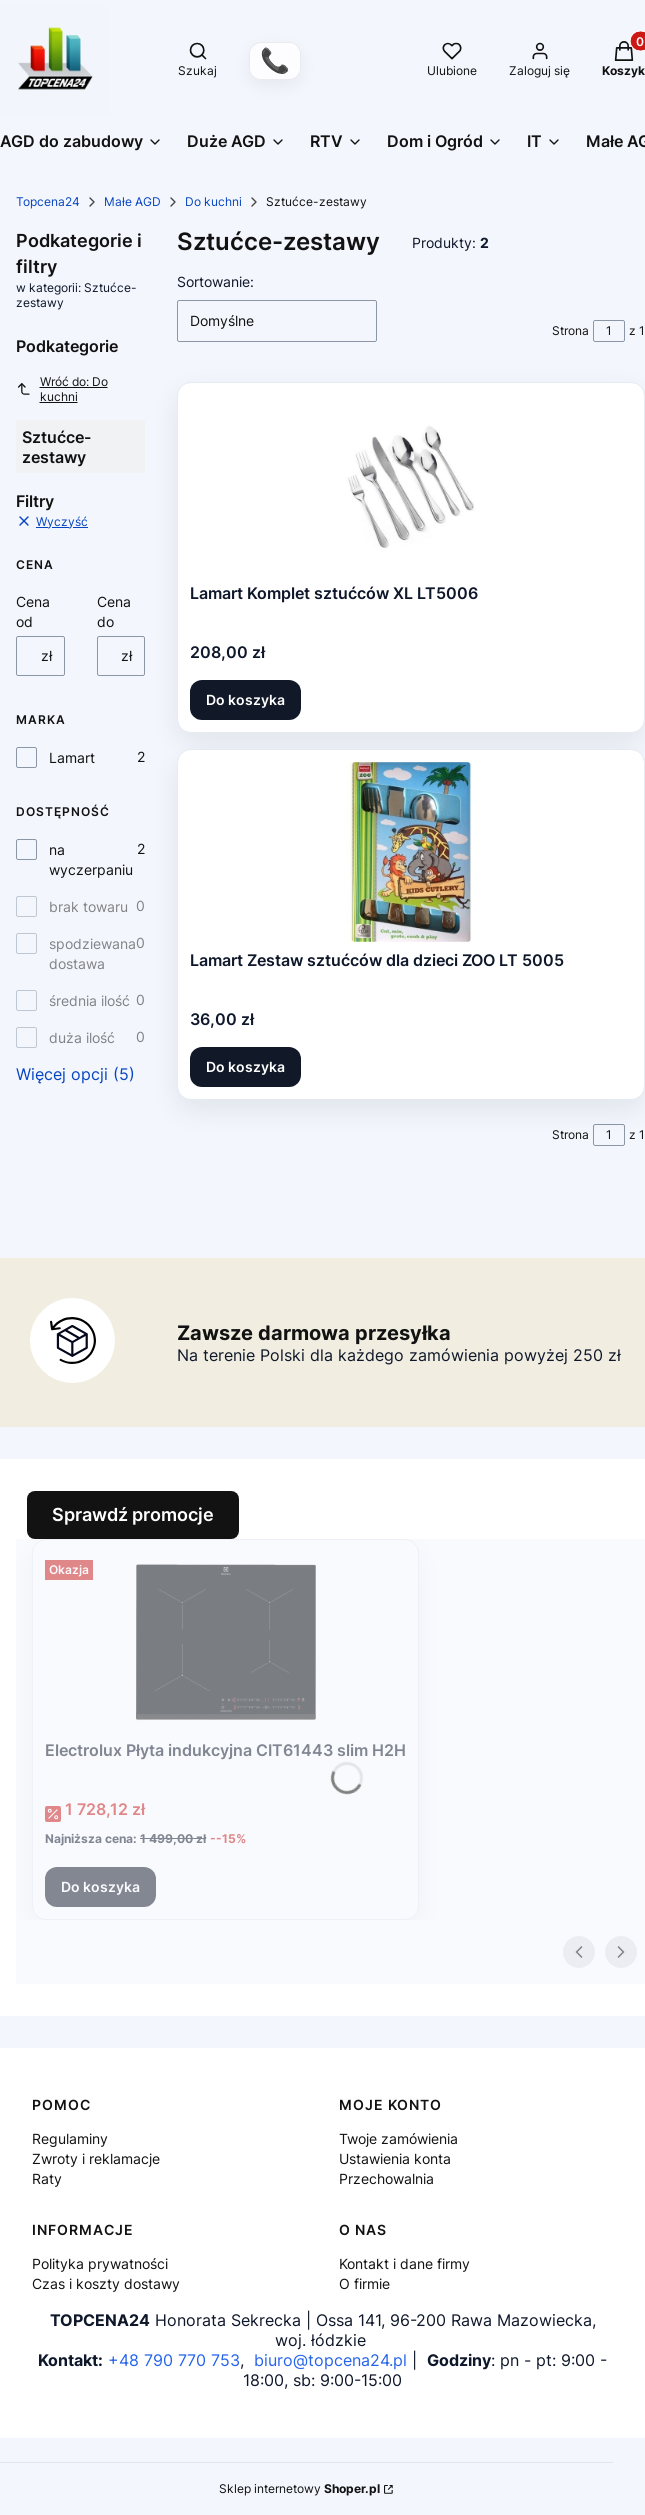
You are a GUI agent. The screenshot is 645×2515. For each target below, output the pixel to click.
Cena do (114, 611)
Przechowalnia (386, 2178)
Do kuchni (213, 201)
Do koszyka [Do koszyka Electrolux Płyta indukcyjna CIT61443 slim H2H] (100, 1886)
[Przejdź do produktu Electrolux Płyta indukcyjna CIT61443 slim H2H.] (226, 1642)
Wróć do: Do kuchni (62, 389)
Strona (570, 330)
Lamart (72, 757)
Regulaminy (70, 2138)
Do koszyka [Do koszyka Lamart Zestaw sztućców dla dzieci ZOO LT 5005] (245, 1066)
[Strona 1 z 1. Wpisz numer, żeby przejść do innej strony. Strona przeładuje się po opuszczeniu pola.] (609, 331)
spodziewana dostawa (92, 953)
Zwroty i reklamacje (96, 2158)
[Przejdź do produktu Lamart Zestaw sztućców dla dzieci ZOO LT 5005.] (411, 852)
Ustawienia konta (395, 2158)
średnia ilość (89, 1000)
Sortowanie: (215, 281)
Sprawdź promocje (133, 1514)
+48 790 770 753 (174, 2360)
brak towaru (88, 906)
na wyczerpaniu (91, 859)
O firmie (364, 2283)
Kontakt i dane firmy (404, 2263)
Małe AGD (132, 201)
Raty (47, 2178)
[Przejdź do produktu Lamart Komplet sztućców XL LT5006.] (411, 485)
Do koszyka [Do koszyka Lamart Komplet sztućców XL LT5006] (245, 699)
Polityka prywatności (100, 2263)
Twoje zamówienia (398, 2138)
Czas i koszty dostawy (106, 2283)
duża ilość (82, 1037)
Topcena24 (48, 201)
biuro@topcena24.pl (330, 2360)
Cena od (33, 611)
